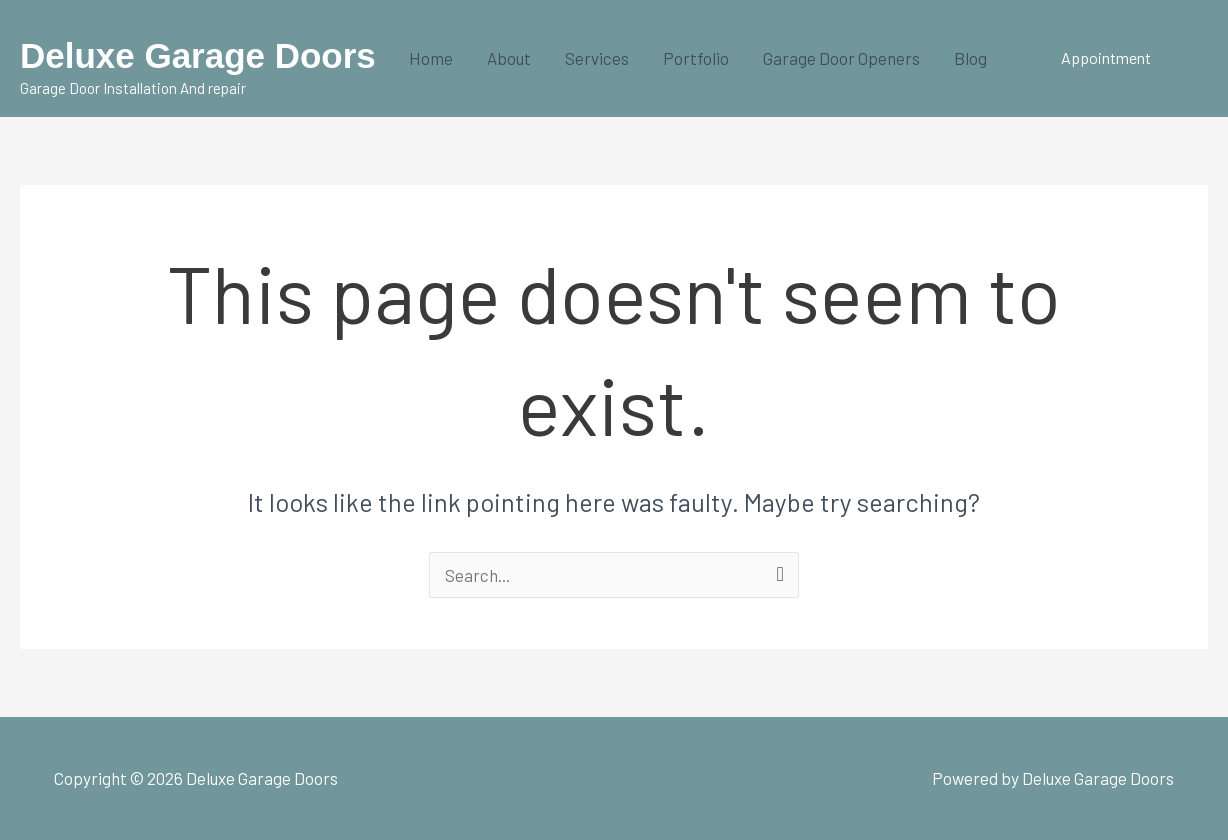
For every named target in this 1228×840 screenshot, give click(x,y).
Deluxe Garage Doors (198, 55)
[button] (1106, 58)
